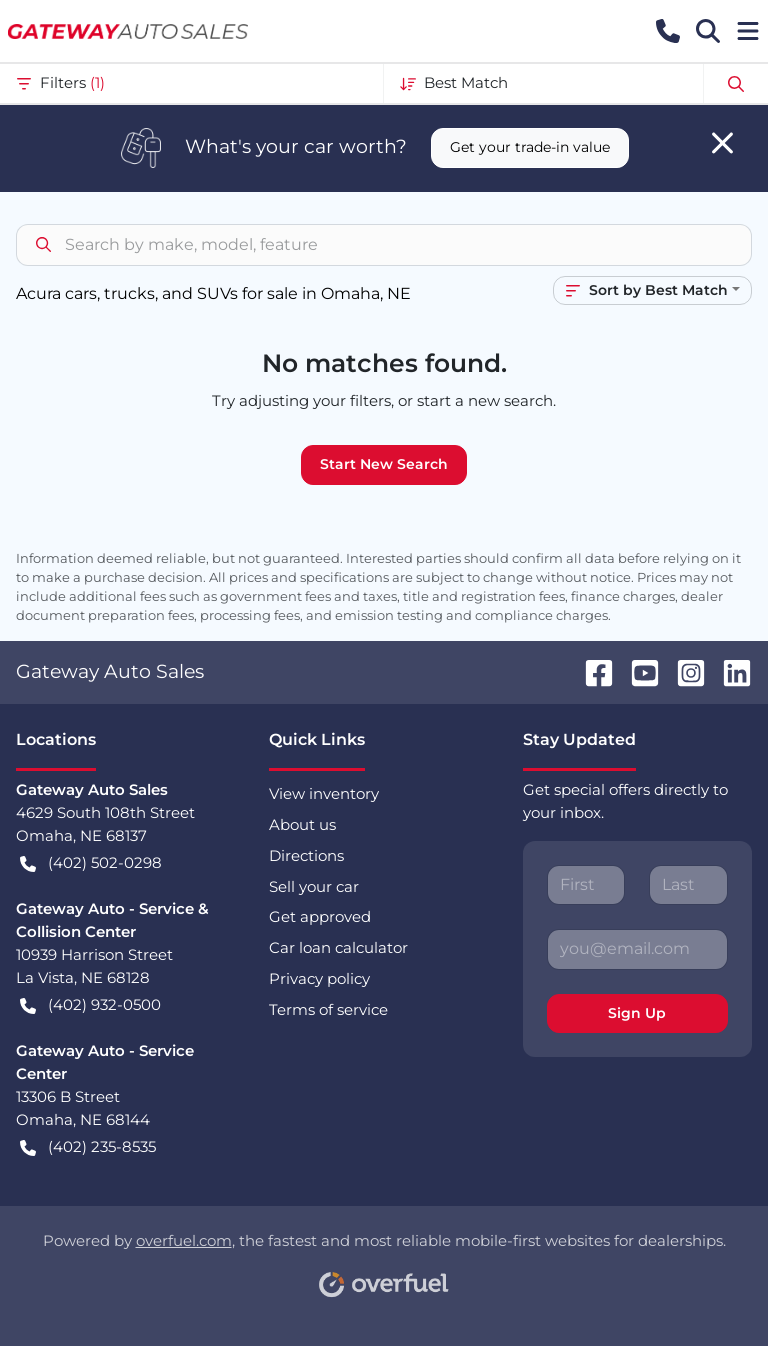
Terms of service (328, 1009)
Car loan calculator (338, 947)
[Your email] (637, 949)
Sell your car (314, 886)
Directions (306, 855)
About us (302, 824)
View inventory (324, 793)
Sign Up (637, 1013)
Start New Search (384, 464)
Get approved (320, 916)
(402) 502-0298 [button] (91, 863)
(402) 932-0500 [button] (90, 1005)
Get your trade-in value (530, 147)
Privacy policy (319, 978)
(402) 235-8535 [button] (88, 1147)
